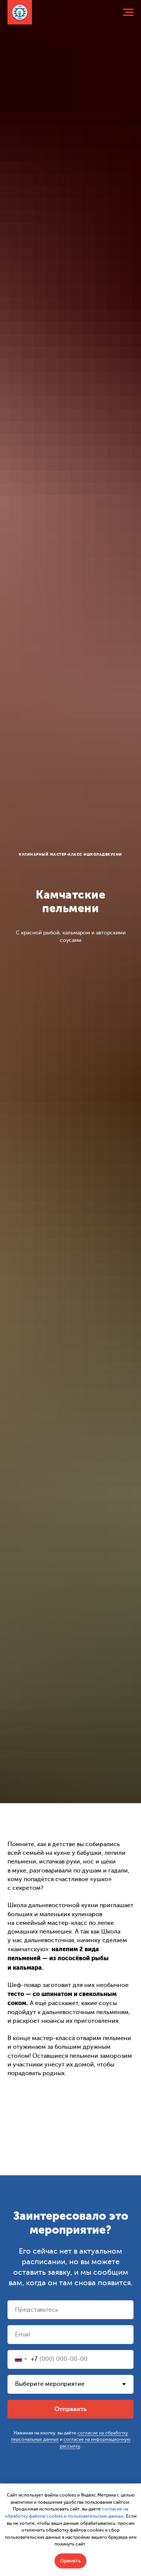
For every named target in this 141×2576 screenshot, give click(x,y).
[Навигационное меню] (128, 12)
